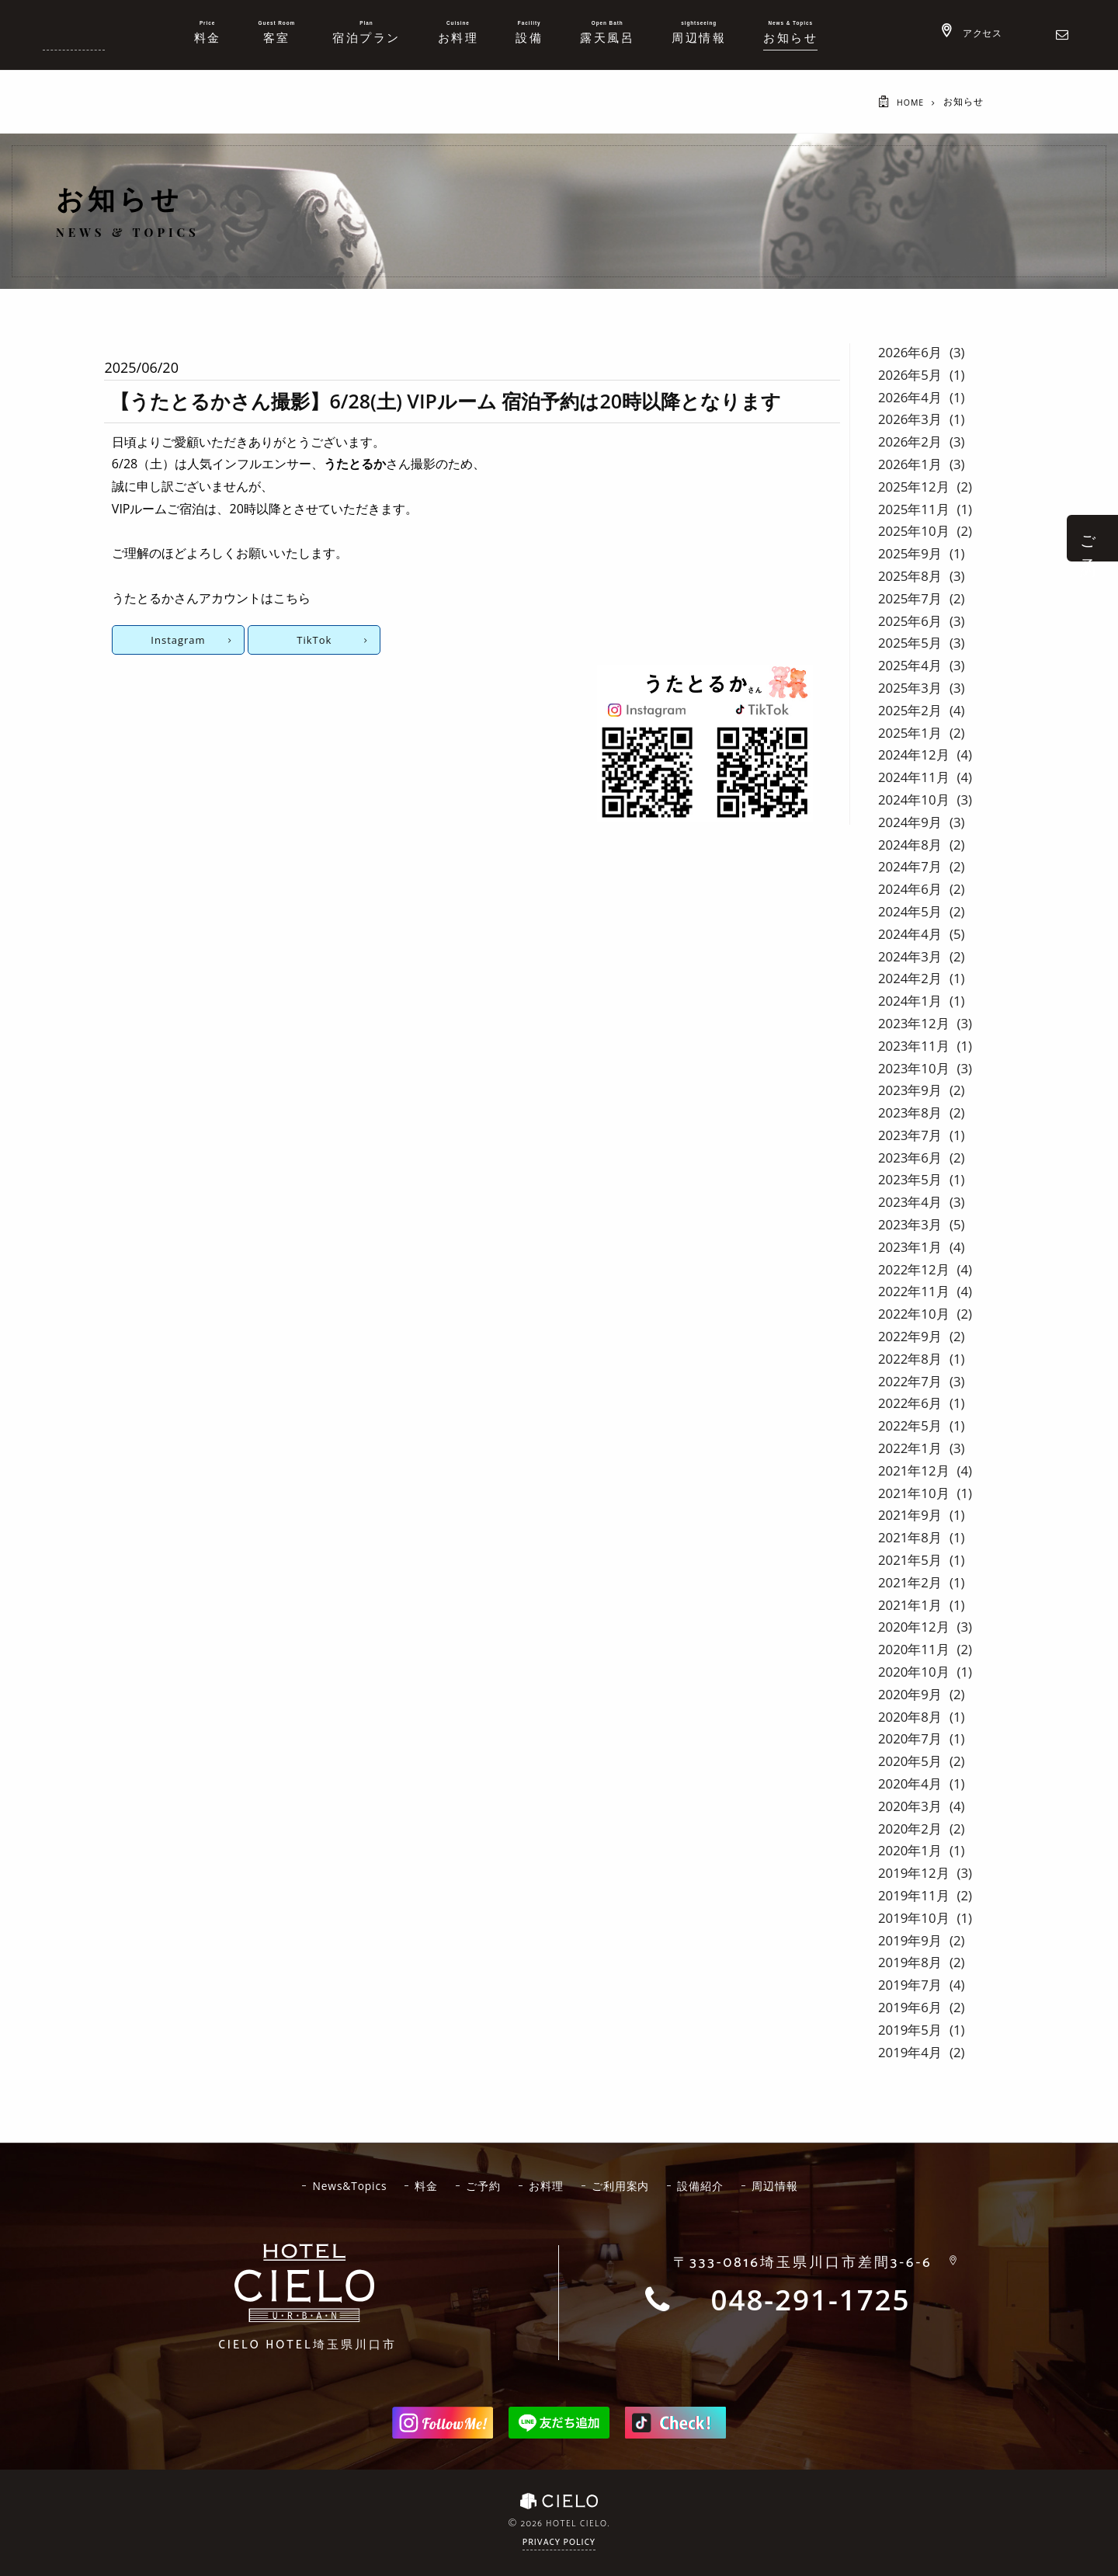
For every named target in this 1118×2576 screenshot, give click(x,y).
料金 (424, 2185)
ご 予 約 (1088, 538)
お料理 (547, 2185)
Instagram (178, 640)
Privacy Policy (559, 2543)
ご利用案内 (624, 2185)
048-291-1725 (810, 2300)
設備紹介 (705, 2185)
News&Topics (345, 2185)
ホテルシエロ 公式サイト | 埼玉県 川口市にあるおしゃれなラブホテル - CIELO (74, 33)
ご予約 (483, 2185)
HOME (909, 102)
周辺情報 (782, 2185)
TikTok (312, 640)
